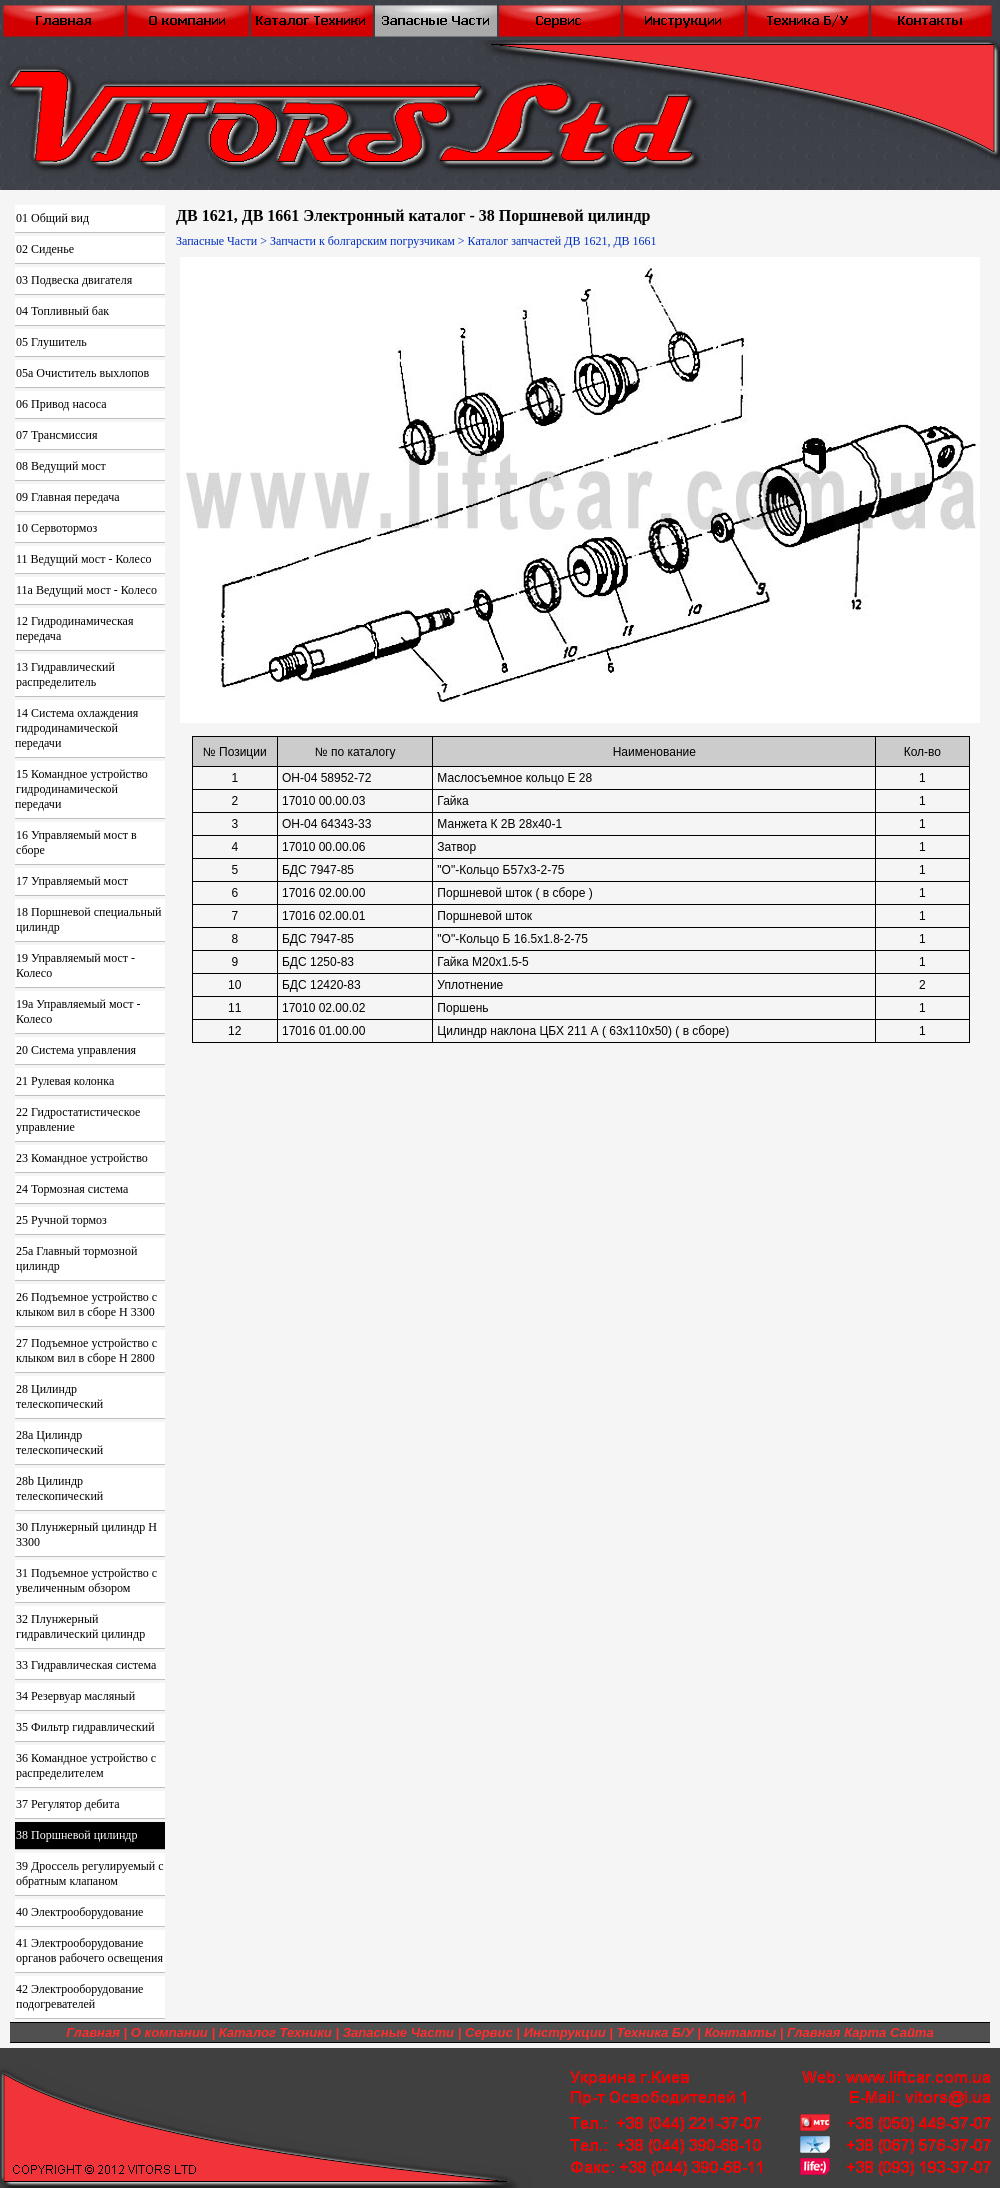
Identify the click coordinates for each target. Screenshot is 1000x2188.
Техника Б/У (655, 2032)
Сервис (489, 2032)
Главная (93, 2032)
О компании (169, 2032)
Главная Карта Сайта (860, 2032)
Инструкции (565, 2032)
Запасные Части (216, 241)
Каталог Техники (275, 2032)
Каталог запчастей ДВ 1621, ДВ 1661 (562, 241)
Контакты (740, 2032)
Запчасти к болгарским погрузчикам (362, 241)
